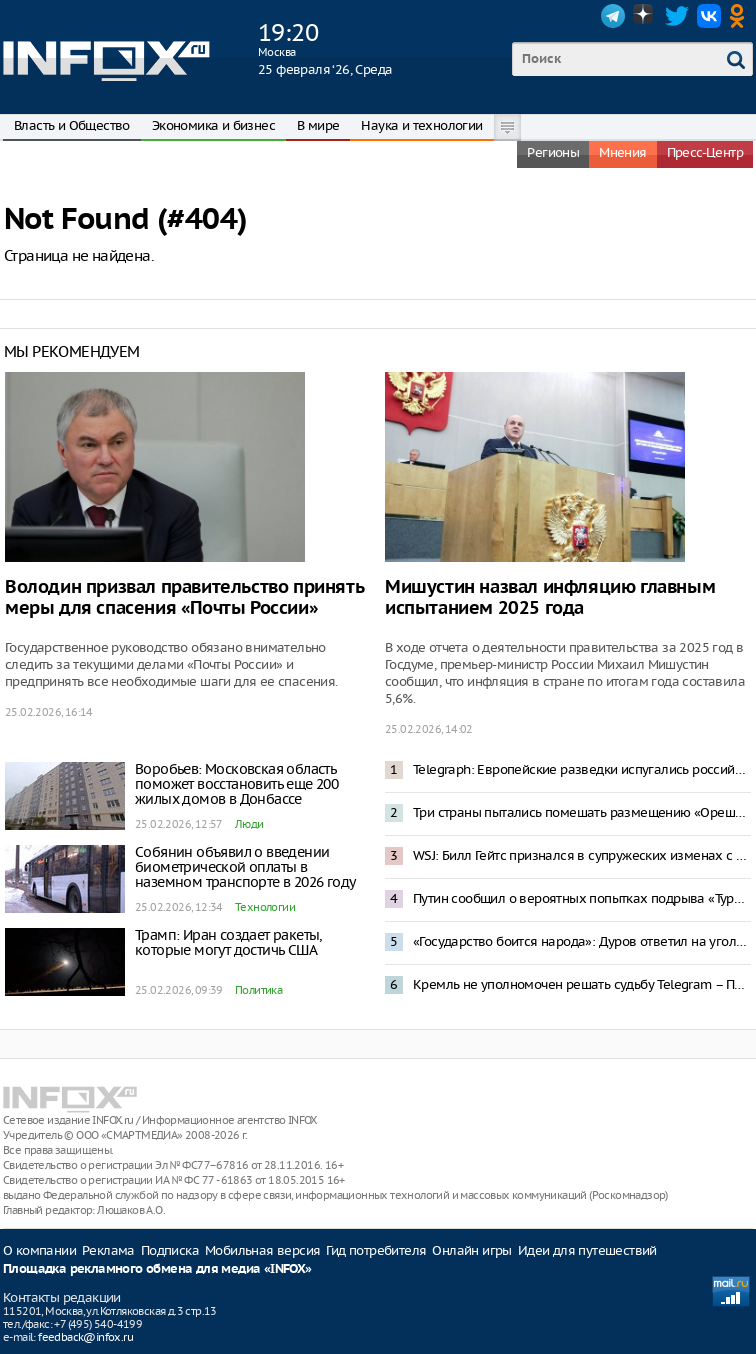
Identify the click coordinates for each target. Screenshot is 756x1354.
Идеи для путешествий (587, 1250)
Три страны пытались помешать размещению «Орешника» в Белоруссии (582, 812)
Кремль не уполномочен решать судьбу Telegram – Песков (582, 984)
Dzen (645, 16)
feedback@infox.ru (85, 1337)
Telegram (613, 16)
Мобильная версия (262, 1250)
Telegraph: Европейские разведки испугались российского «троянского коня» (582, 769)
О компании (39, 1250)
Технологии (265, 907)
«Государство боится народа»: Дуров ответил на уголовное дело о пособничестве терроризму (582, 941)
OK (741, 16)
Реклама (108, 1250)
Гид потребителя (376, 1250)
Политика (258, 990)
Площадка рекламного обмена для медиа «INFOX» (157, 1269)
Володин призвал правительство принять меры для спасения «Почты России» (184, 598)
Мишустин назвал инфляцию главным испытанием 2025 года (550, 598)
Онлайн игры (471, 1250)
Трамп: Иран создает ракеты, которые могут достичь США (228, 942)
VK (709, 16)
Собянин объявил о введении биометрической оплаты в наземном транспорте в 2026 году (245, 867)
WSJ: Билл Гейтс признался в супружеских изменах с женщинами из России (582, 855)
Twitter (677, 16)
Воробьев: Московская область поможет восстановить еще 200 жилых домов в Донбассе (236, 784)
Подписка (170, 1250)
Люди (249, 824)
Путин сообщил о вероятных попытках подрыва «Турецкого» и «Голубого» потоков (582, 898)
